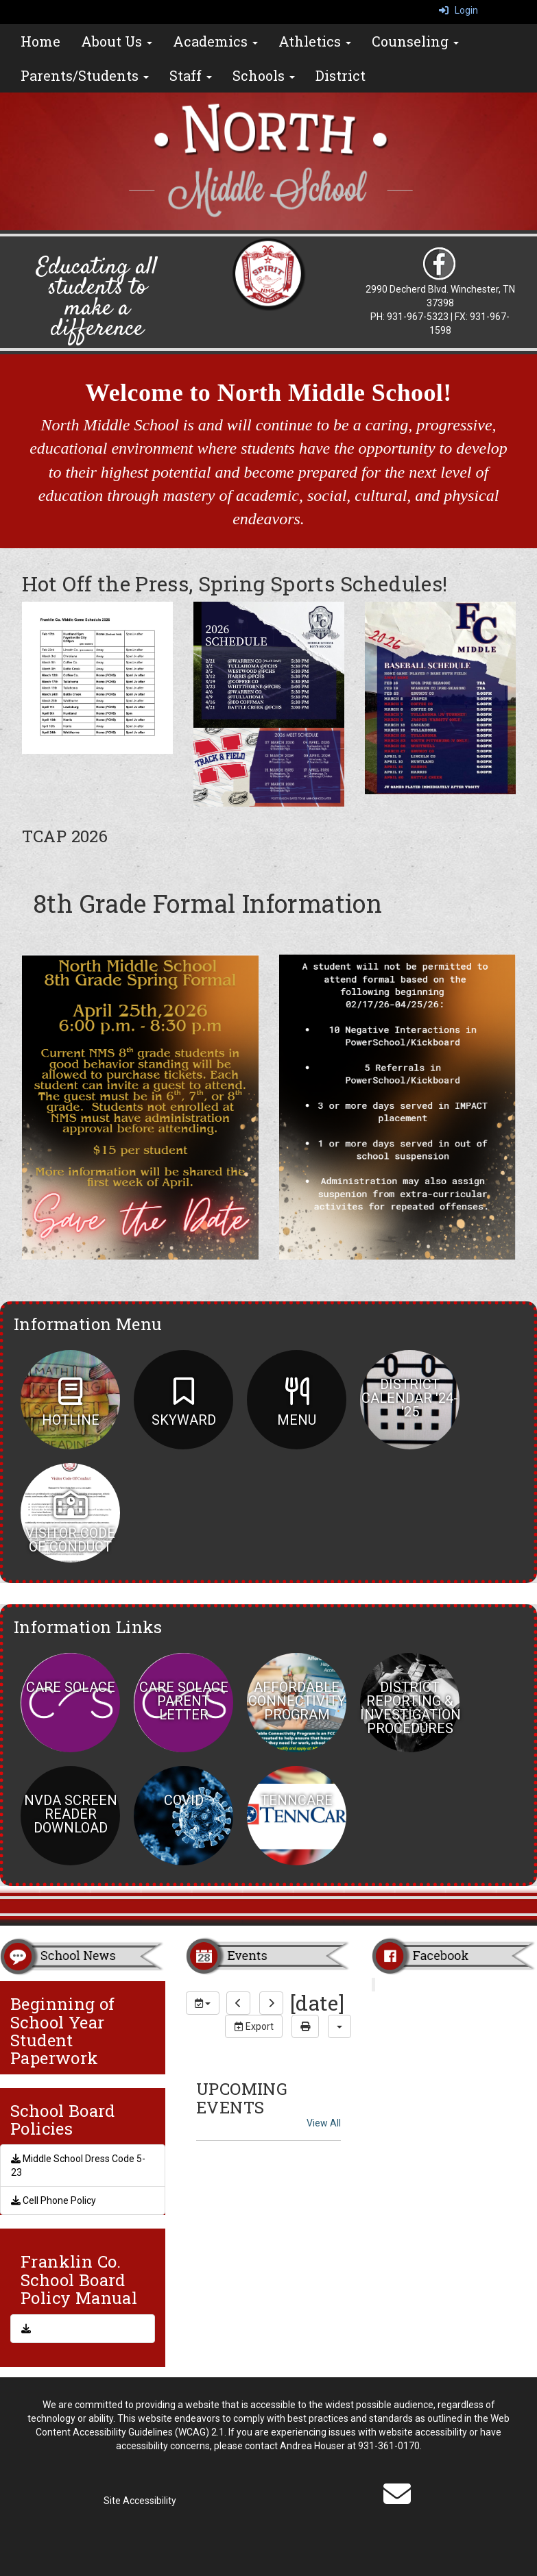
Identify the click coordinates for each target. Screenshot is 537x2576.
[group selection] (202, 2003)
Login (458, 10)
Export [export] (254, 2026)
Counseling (415, 41)
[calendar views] (339, 2026)
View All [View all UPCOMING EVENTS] (324, 2123)
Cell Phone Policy (53, 2200)
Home (40, 41)
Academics (215, 41)
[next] (271, 2003)
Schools (263, 75)
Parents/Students (85, 75)
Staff (190, 75)
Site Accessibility (140, 2500)
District (340, 75)
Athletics (314, 41)
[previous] (238, 2003)
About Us (116, 41)
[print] (305, 2026)
